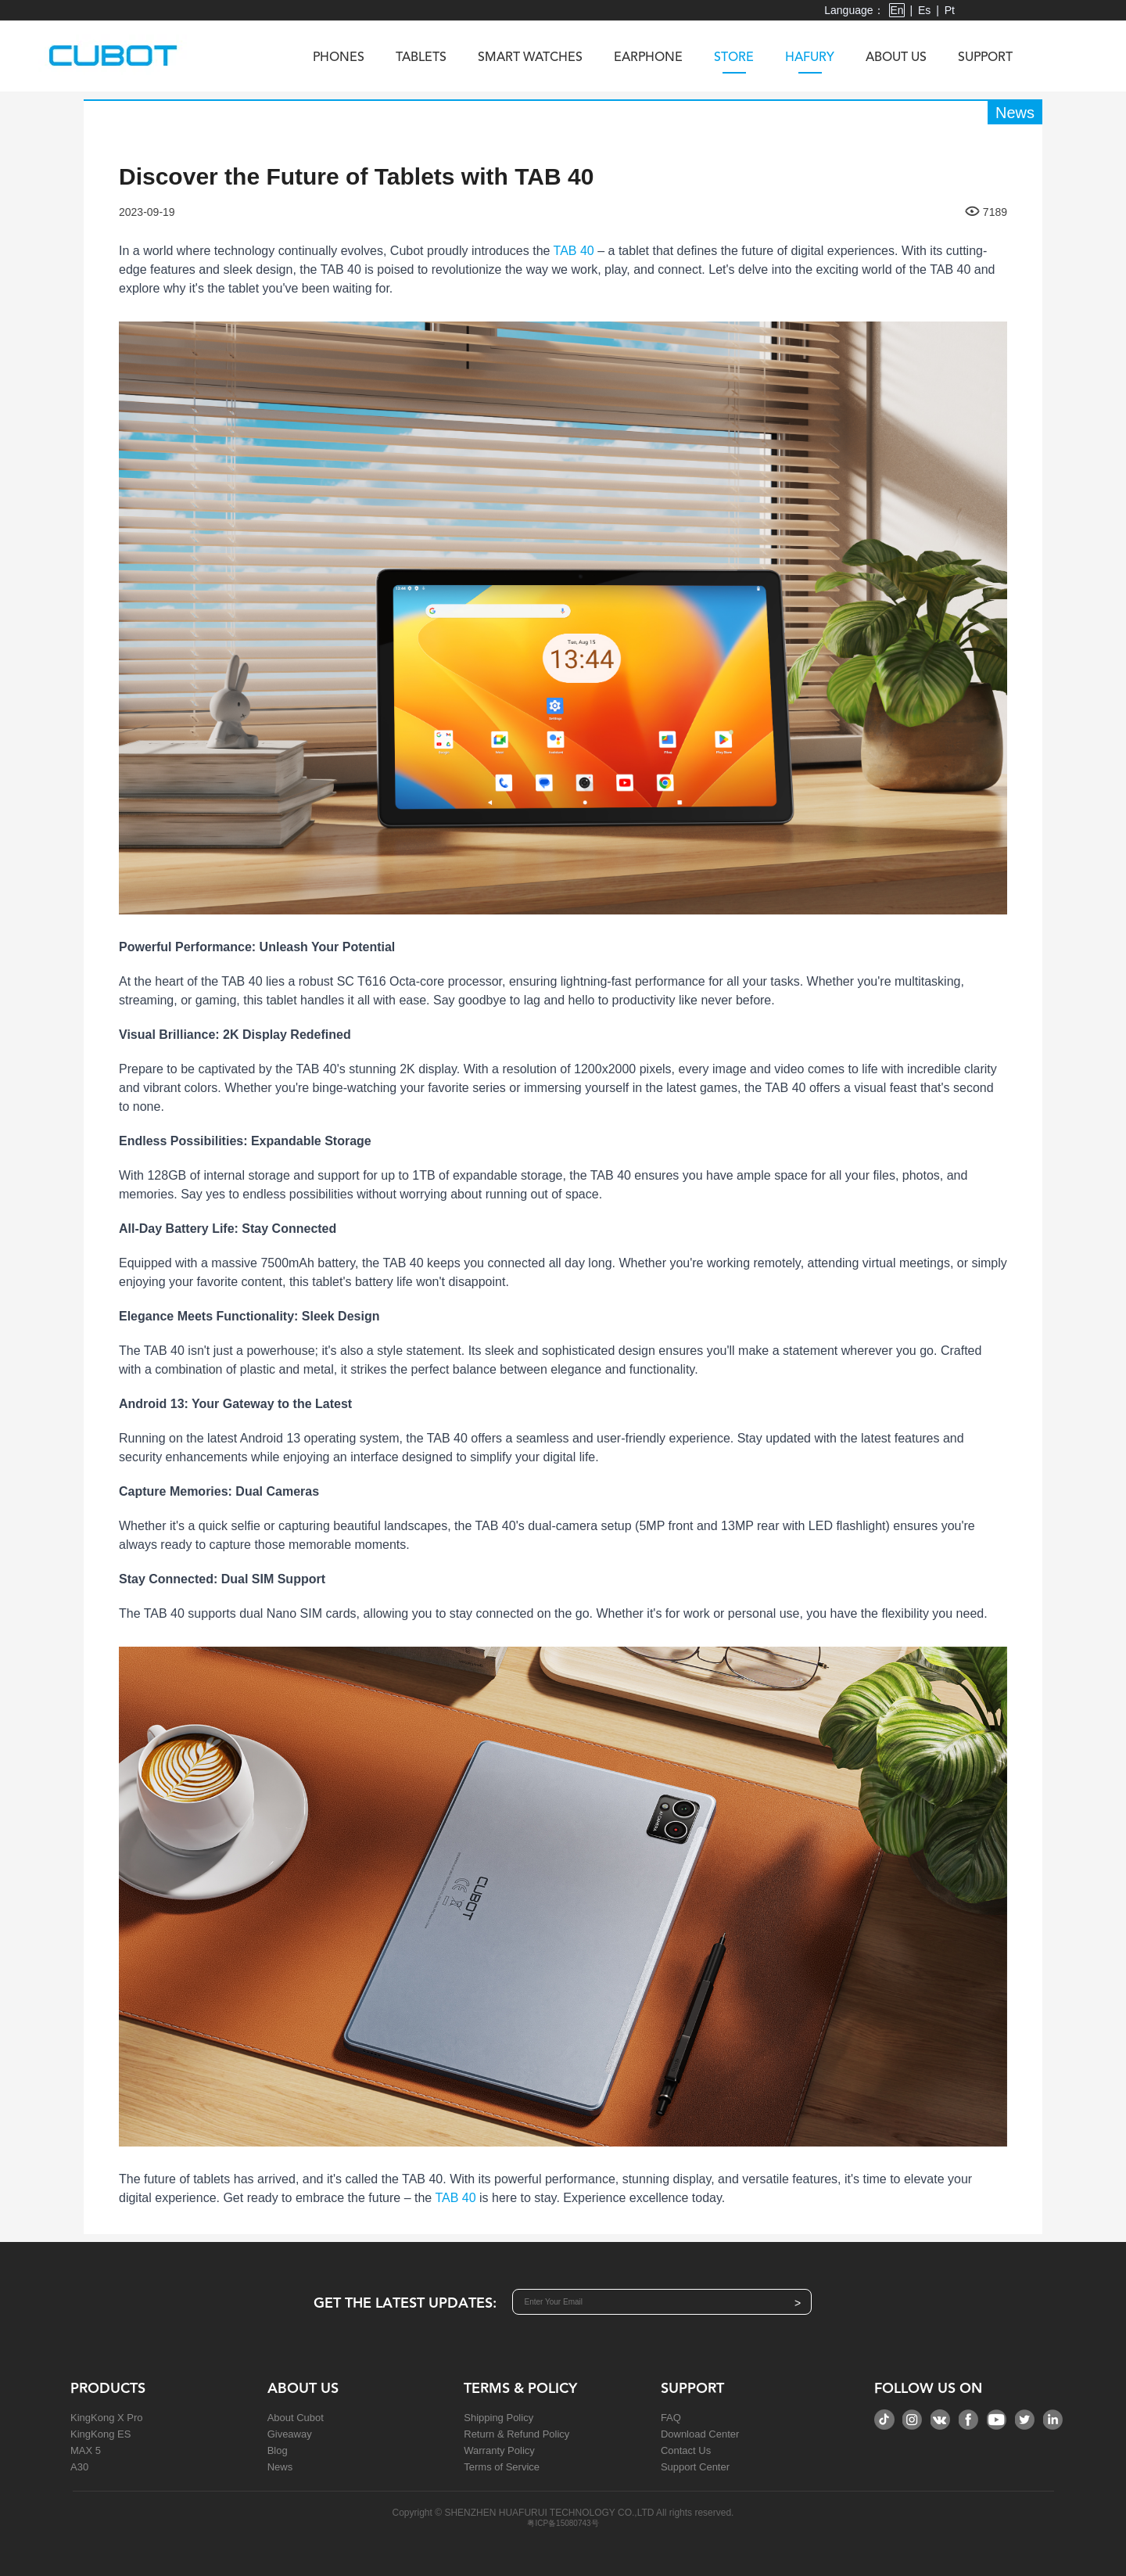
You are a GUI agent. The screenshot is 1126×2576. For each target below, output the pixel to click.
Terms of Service (502, 2467)
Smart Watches (530, 58)
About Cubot (295, 2417)
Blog (277, 2450)
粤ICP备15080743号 (562, 2523)
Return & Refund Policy (516, 2434)
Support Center (695, 2467)
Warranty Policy (499, 2450)
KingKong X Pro (106, 2417)
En (896, 10)
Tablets (421, 58)
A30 (79, 2467)
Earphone (648, 58)
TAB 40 (574, 250)
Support (985, 58)
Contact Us (686, 2450)
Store (734, 63)
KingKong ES (100, 2434)
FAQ (671, 2417)
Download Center (700, 2434)
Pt (950, 10)
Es (924, 10)
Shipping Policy (498, 2417)
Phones (338, 58)
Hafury (809, 63)
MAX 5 (85, 2450)
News (280, 2467)
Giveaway (289, 2434)
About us (896, 58)
